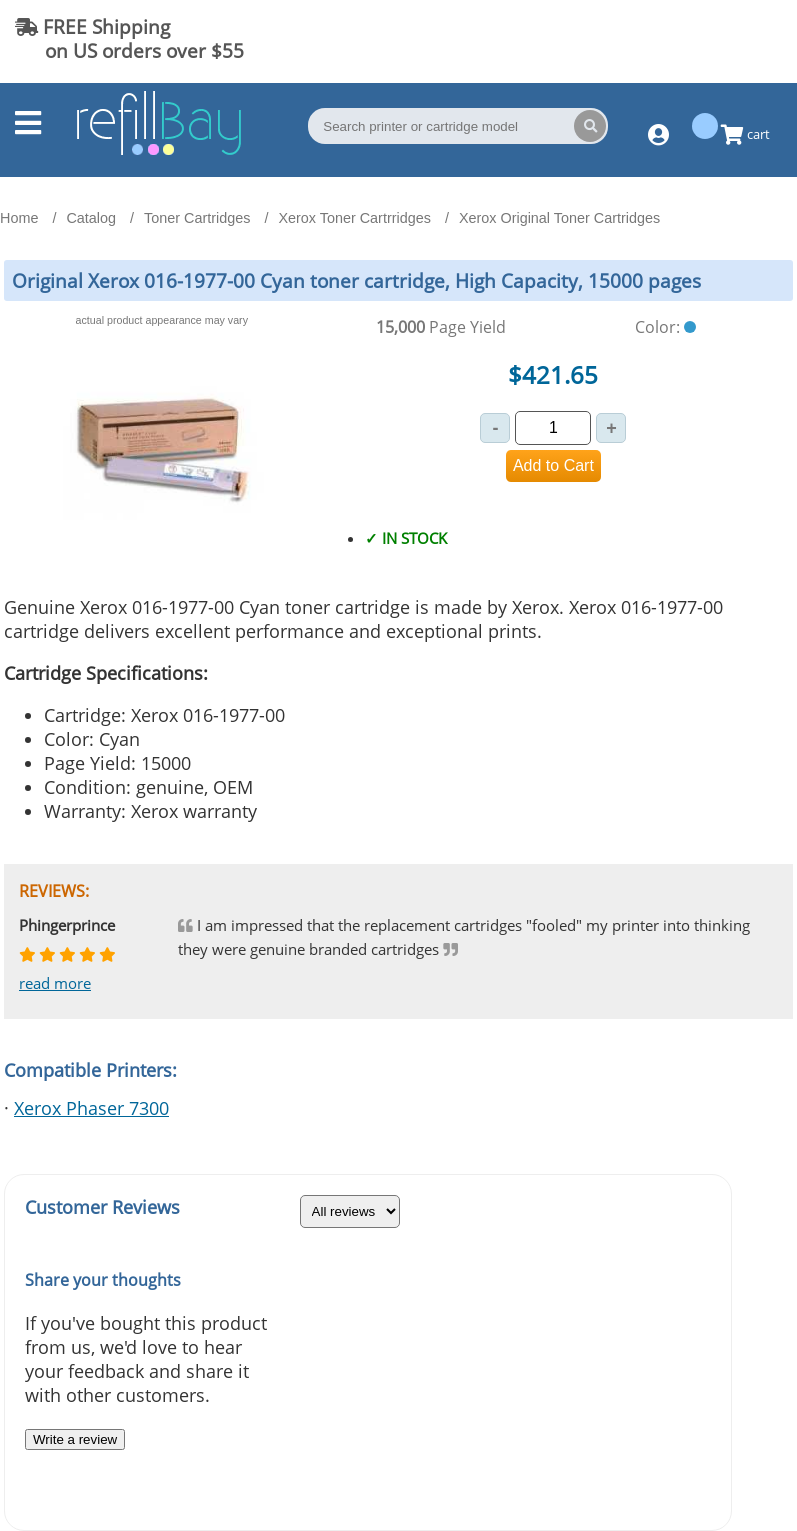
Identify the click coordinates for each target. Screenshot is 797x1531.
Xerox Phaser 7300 (91, 1108)
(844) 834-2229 (701, 38)
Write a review (75, 1439)
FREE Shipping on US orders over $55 (129, 38)
